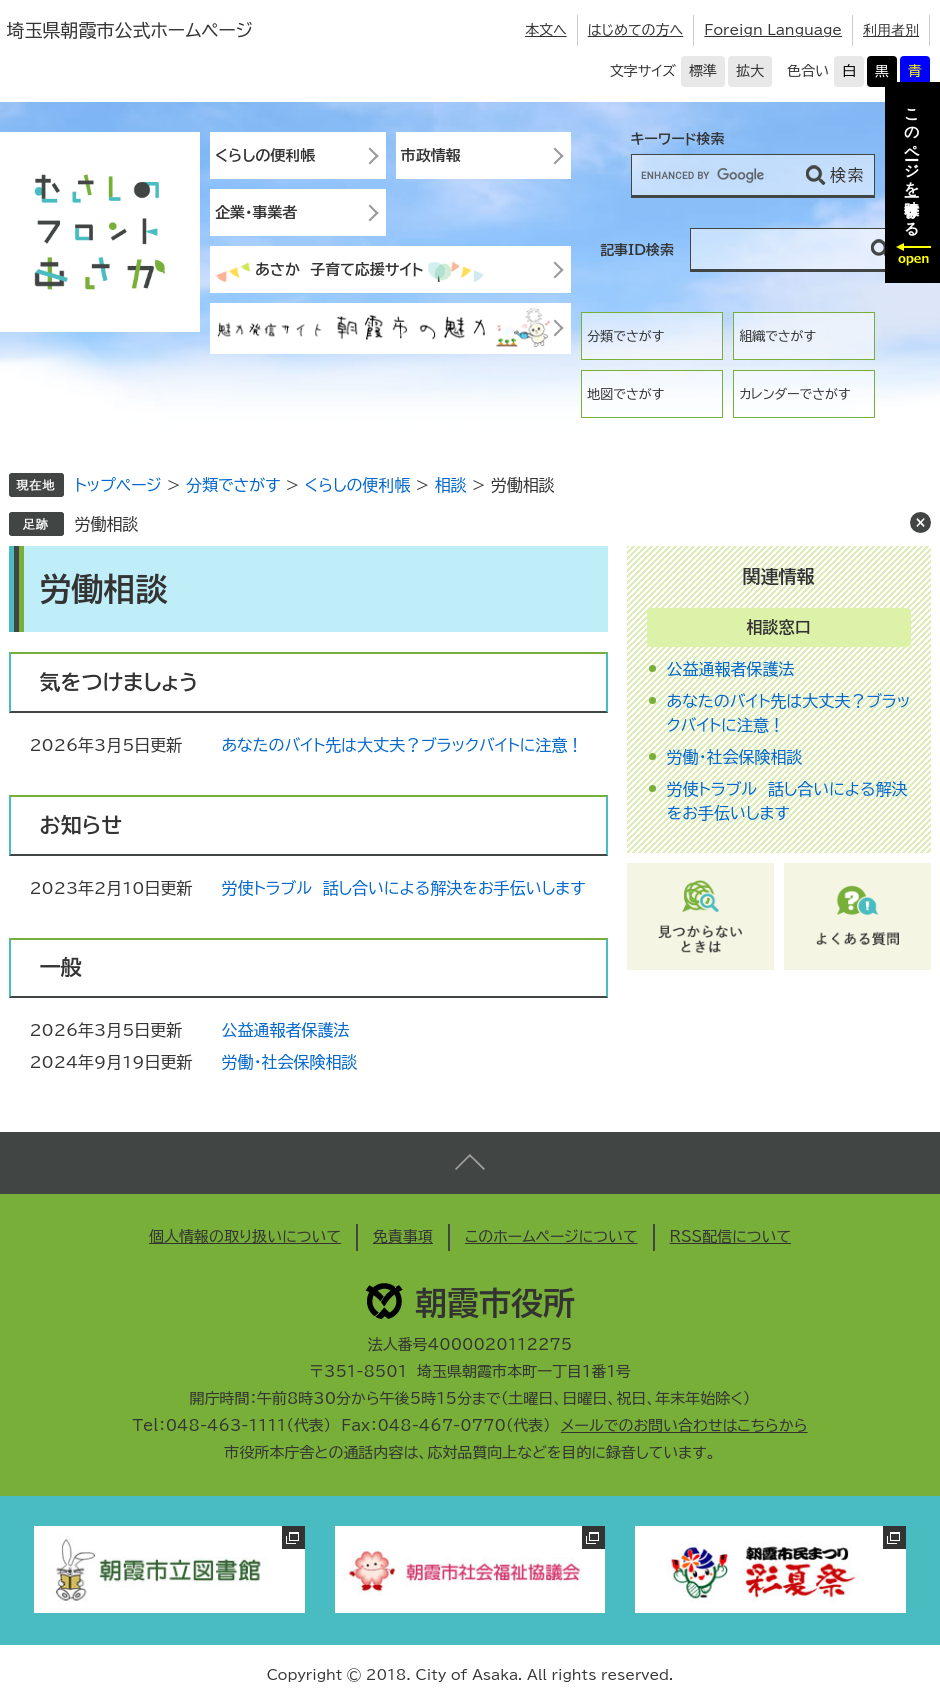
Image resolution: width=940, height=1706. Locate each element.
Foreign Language (773, 30)
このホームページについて (551, 1236)
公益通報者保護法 (285, 1030)
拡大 (750, 71)
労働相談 (106, 524)
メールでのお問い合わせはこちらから (684, 1425)
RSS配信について (731, 1236)
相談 (451, 485)
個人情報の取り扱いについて (245, 1236)
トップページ (117, 485)
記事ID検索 (637, 250)
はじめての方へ (636, 30)
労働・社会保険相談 (289, 1062)
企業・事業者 (256, 212)
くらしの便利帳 (265, 155)
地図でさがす (625, 394)
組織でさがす (777, 336)
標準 (703, 71)
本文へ (546, 30)
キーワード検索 (678, 139)
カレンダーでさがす (794, 394)
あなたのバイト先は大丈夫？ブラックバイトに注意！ (402, 745)
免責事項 (403, 1236)
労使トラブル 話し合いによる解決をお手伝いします (403, 888)
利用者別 (891, 30)
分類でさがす (625, 336)
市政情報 (431, 155)
